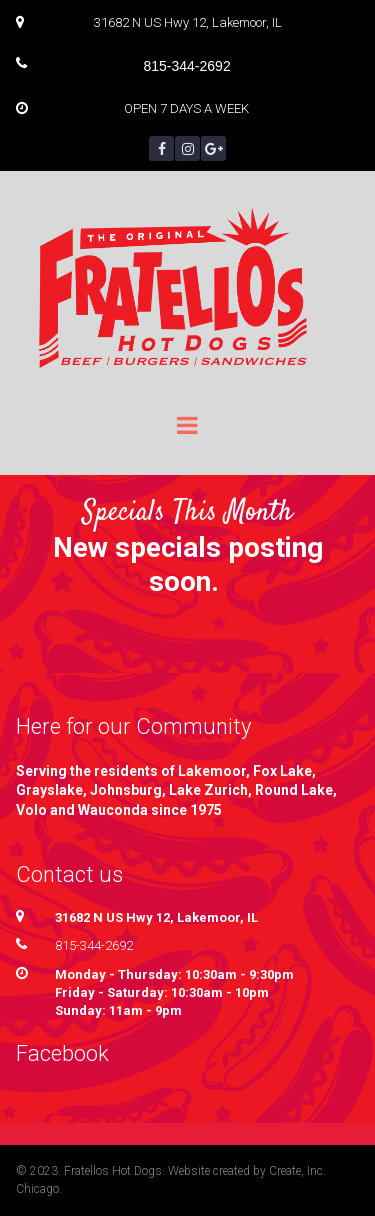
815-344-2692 (94, 945)
